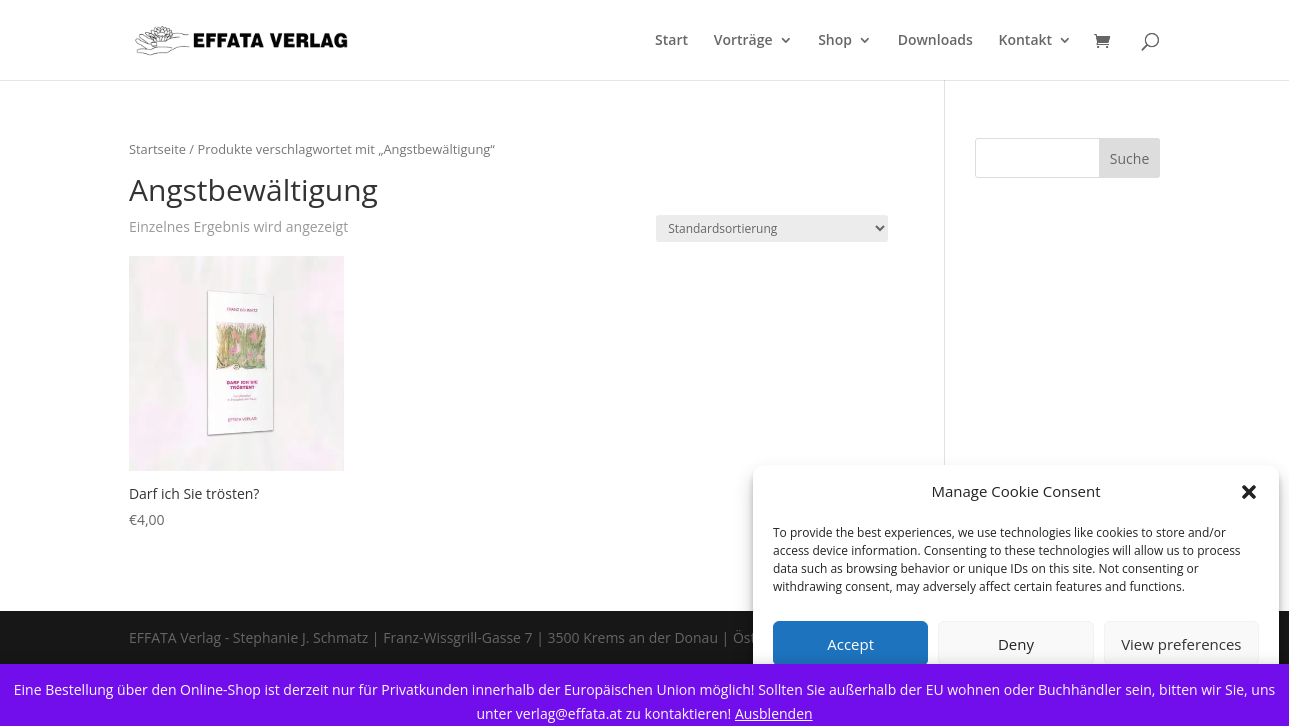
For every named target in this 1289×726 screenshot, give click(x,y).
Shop (835, 41)
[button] (1249, 492)
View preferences (1181, 644)
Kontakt (1026, 41)
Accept (850, 644)
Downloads (935, 41)
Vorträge (743, 41)
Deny (1016, 644)
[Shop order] (772, 228)
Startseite (157, 149)
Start (671, 41)
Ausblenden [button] (774, 713)
